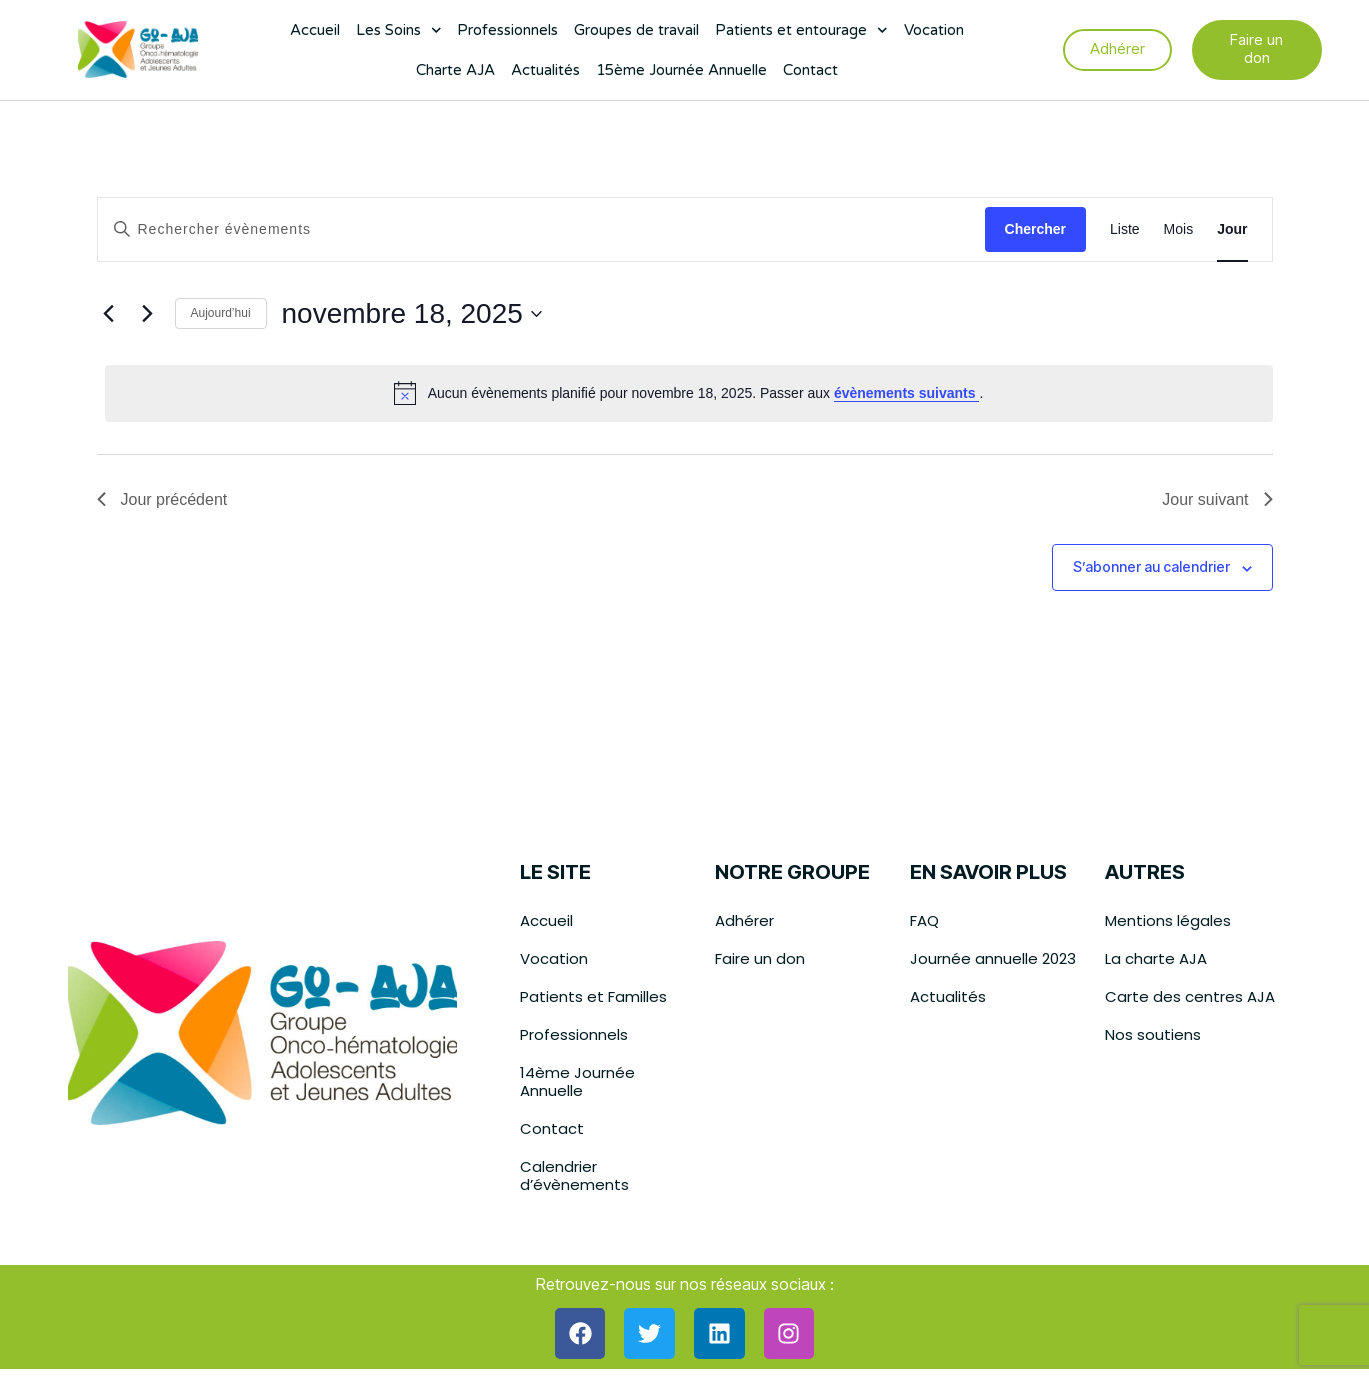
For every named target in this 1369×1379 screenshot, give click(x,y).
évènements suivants (907, 393)
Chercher (1035, 229)
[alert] (689, 393)
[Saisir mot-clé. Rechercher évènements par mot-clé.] (541, 229)
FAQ (924, 920)
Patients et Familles (593, 996)
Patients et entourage (801, 30)
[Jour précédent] (109, 314)
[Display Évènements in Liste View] (1125, 229)
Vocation (934, 30)
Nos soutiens (1153, 1034)
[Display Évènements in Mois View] (1179, 229)
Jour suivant (1217, 499)
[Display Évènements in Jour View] (1232, 229)
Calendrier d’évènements (574, 1175)
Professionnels (507, 30)
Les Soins (399, 30)
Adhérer (744, 920)
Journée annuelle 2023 (993, 958)
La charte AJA (1156, 958)
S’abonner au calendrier (1151, 567)
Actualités (545, 70)
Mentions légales (1168, 920)
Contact (810, 70)
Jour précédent (162, 499)
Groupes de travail (636, 30)
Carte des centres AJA (1190, 996)
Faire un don (760, 958)
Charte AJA (455, 70)
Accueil (315, 30)
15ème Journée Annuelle (681, 70)
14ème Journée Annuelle (577, 1081)
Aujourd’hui (221, 313)
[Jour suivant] (148, 314)
